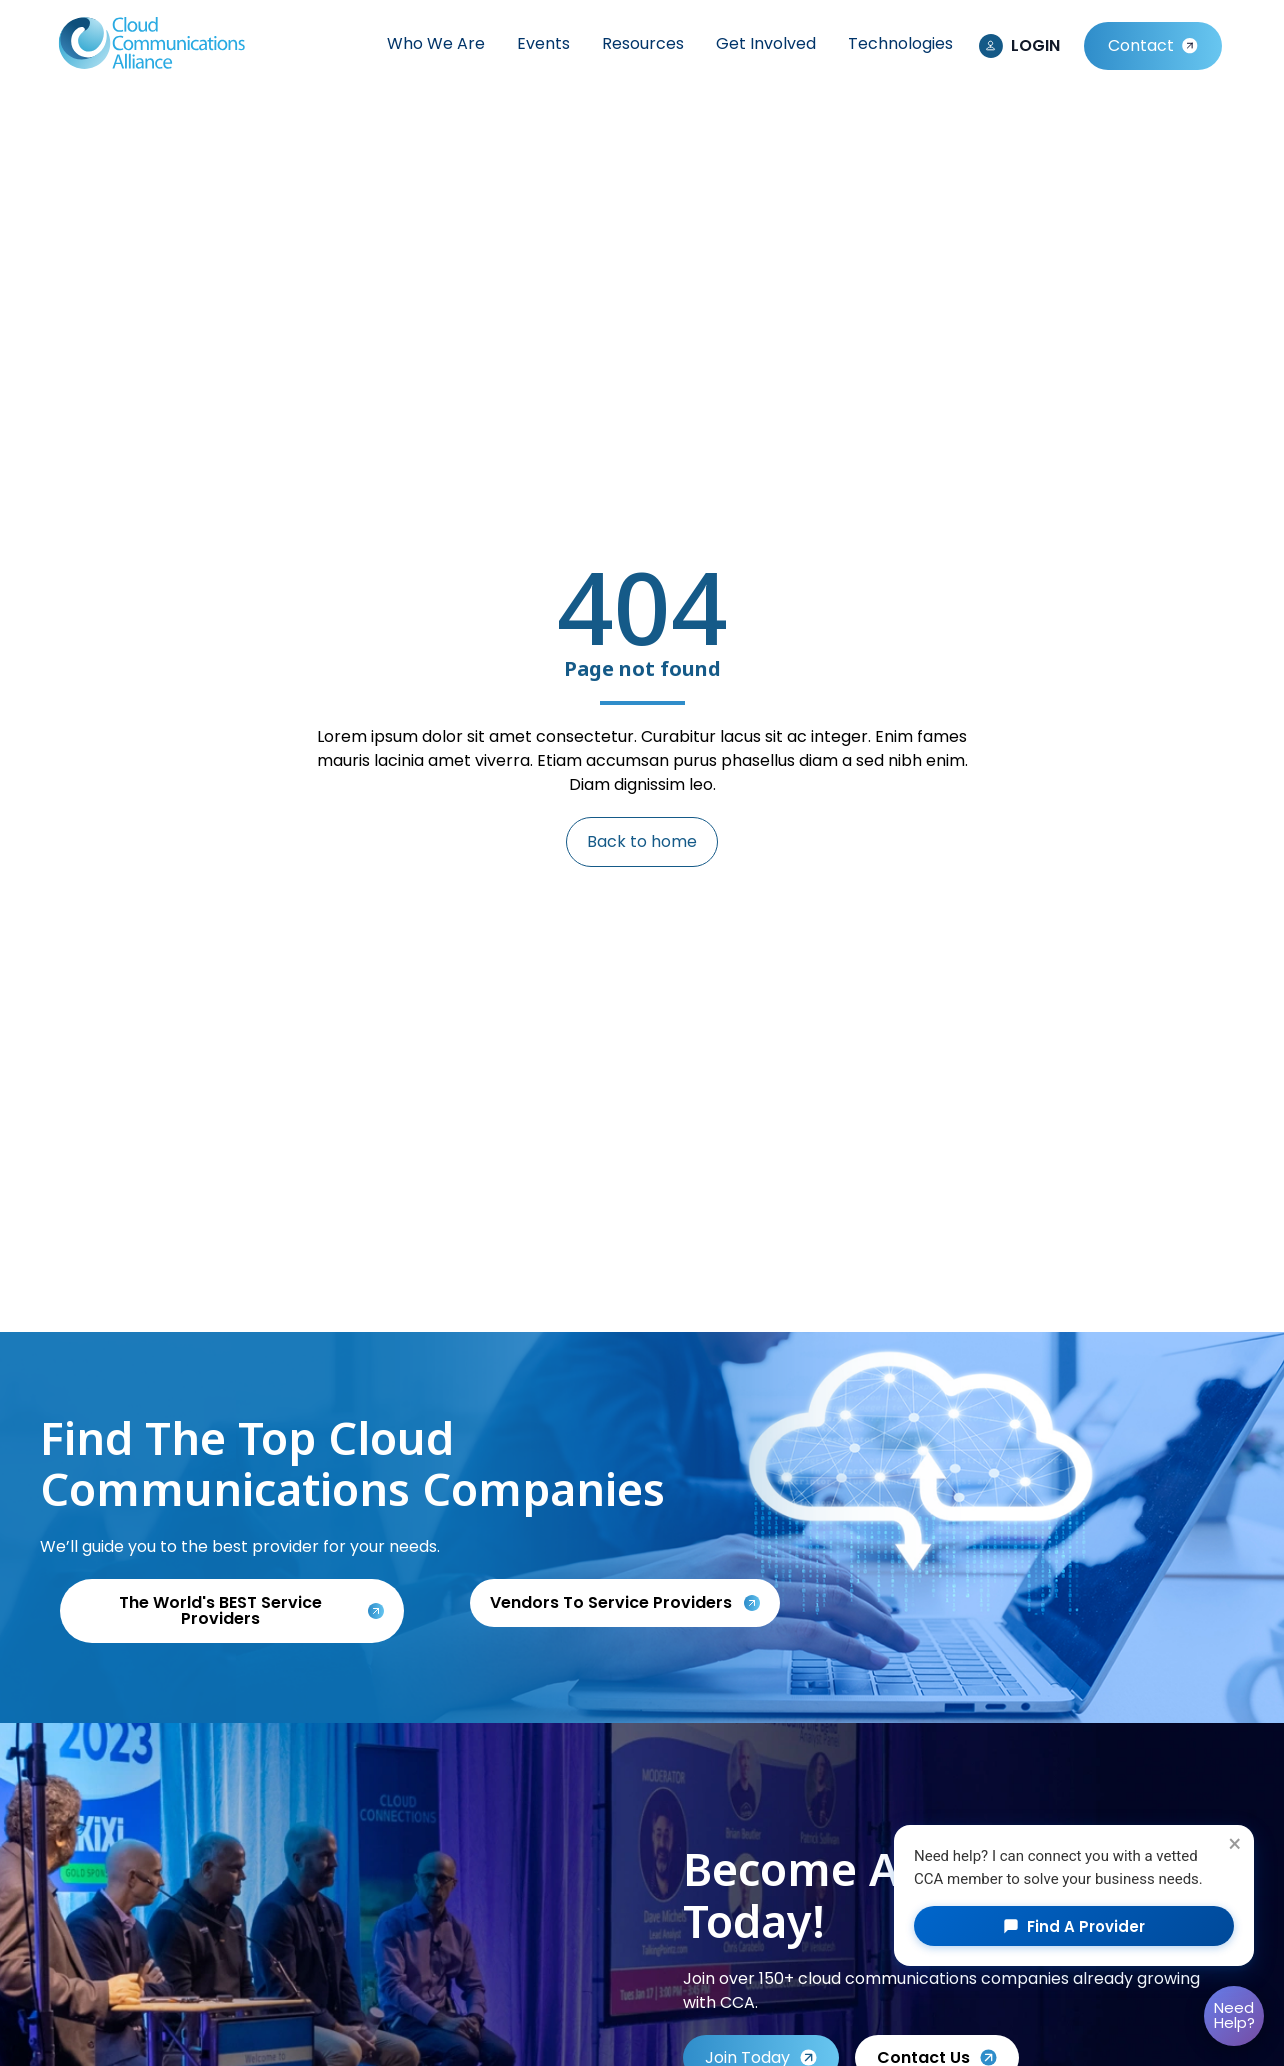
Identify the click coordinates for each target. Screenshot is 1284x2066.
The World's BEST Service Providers (220, 1610)
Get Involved (766, 43)
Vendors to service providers (613, 1602)
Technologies (900, 43)
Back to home (642, 841)
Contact (1141, 45)
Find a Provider (1074, 1926)
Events (543, 43)
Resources (643, 43)
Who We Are (436, 43)
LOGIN (1035, 45)
